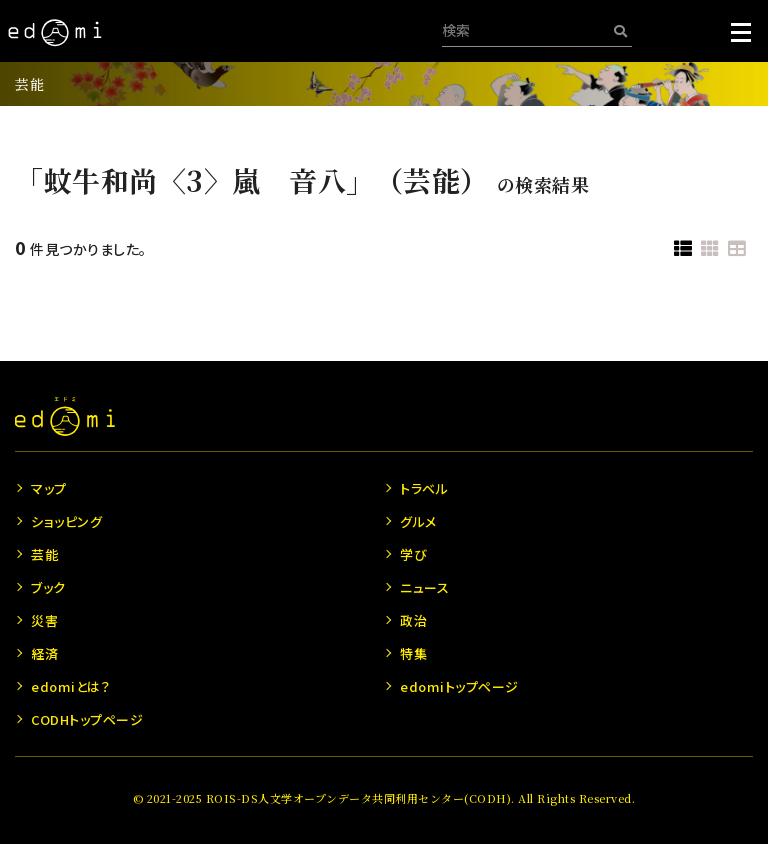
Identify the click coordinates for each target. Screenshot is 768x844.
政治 (413, 620)
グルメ (418, 521)
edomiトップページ (459, 686)
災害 (44, 620)
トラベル (424, 488)
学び (413, 554)
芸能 (29, 84)
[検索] (620, 30)
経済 (44, 653)
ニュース (424, 587)
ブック (48, 587)
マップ (49, 488)
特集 (413, 653)
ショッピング (66, 521)
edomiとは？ (70, 686)
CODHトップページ (87, 719)
